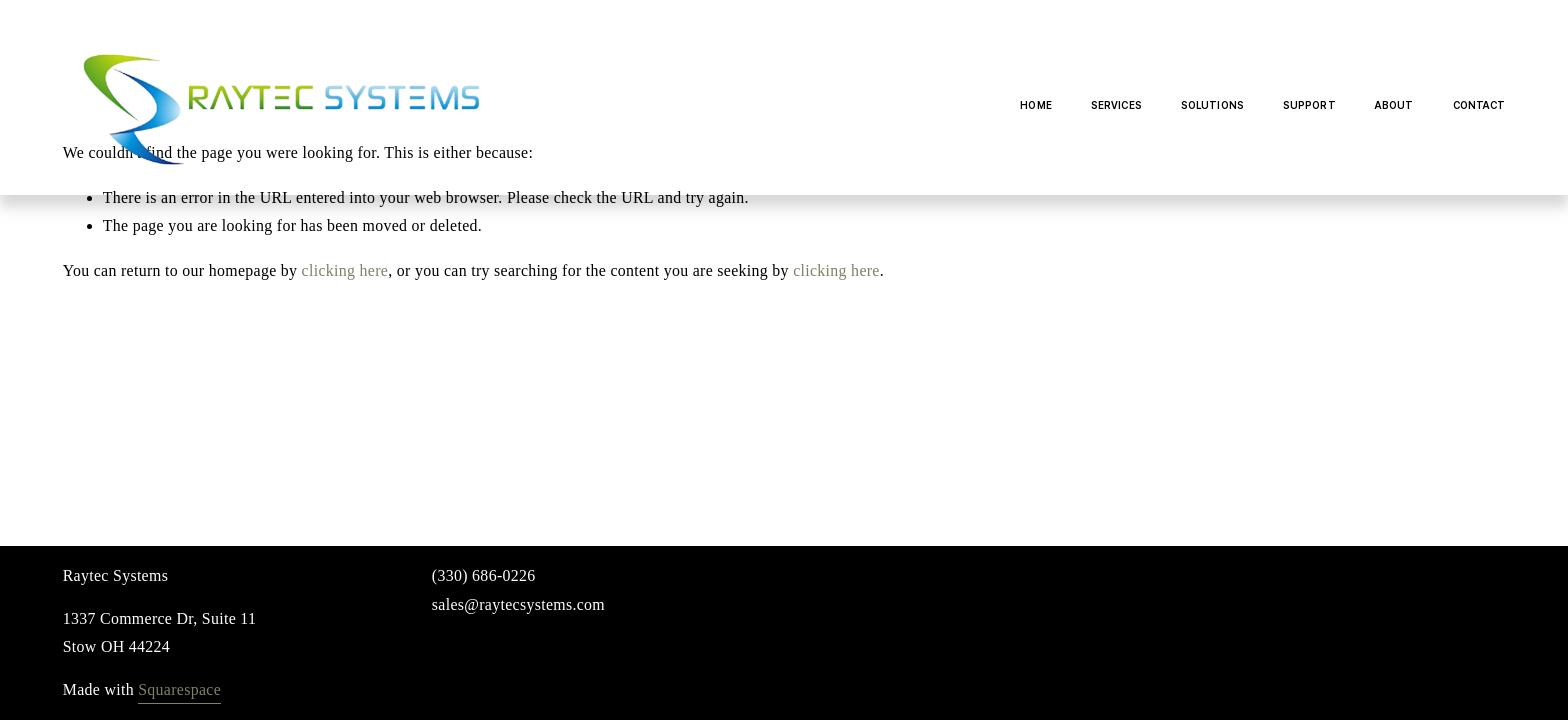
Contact (1479, 105)
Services (1116, 105)
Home (1035, 105)
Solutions (1212, 105)
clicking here (345, 270)
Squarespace (179, 689)
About (1394, 105)
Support (1309, 105)
